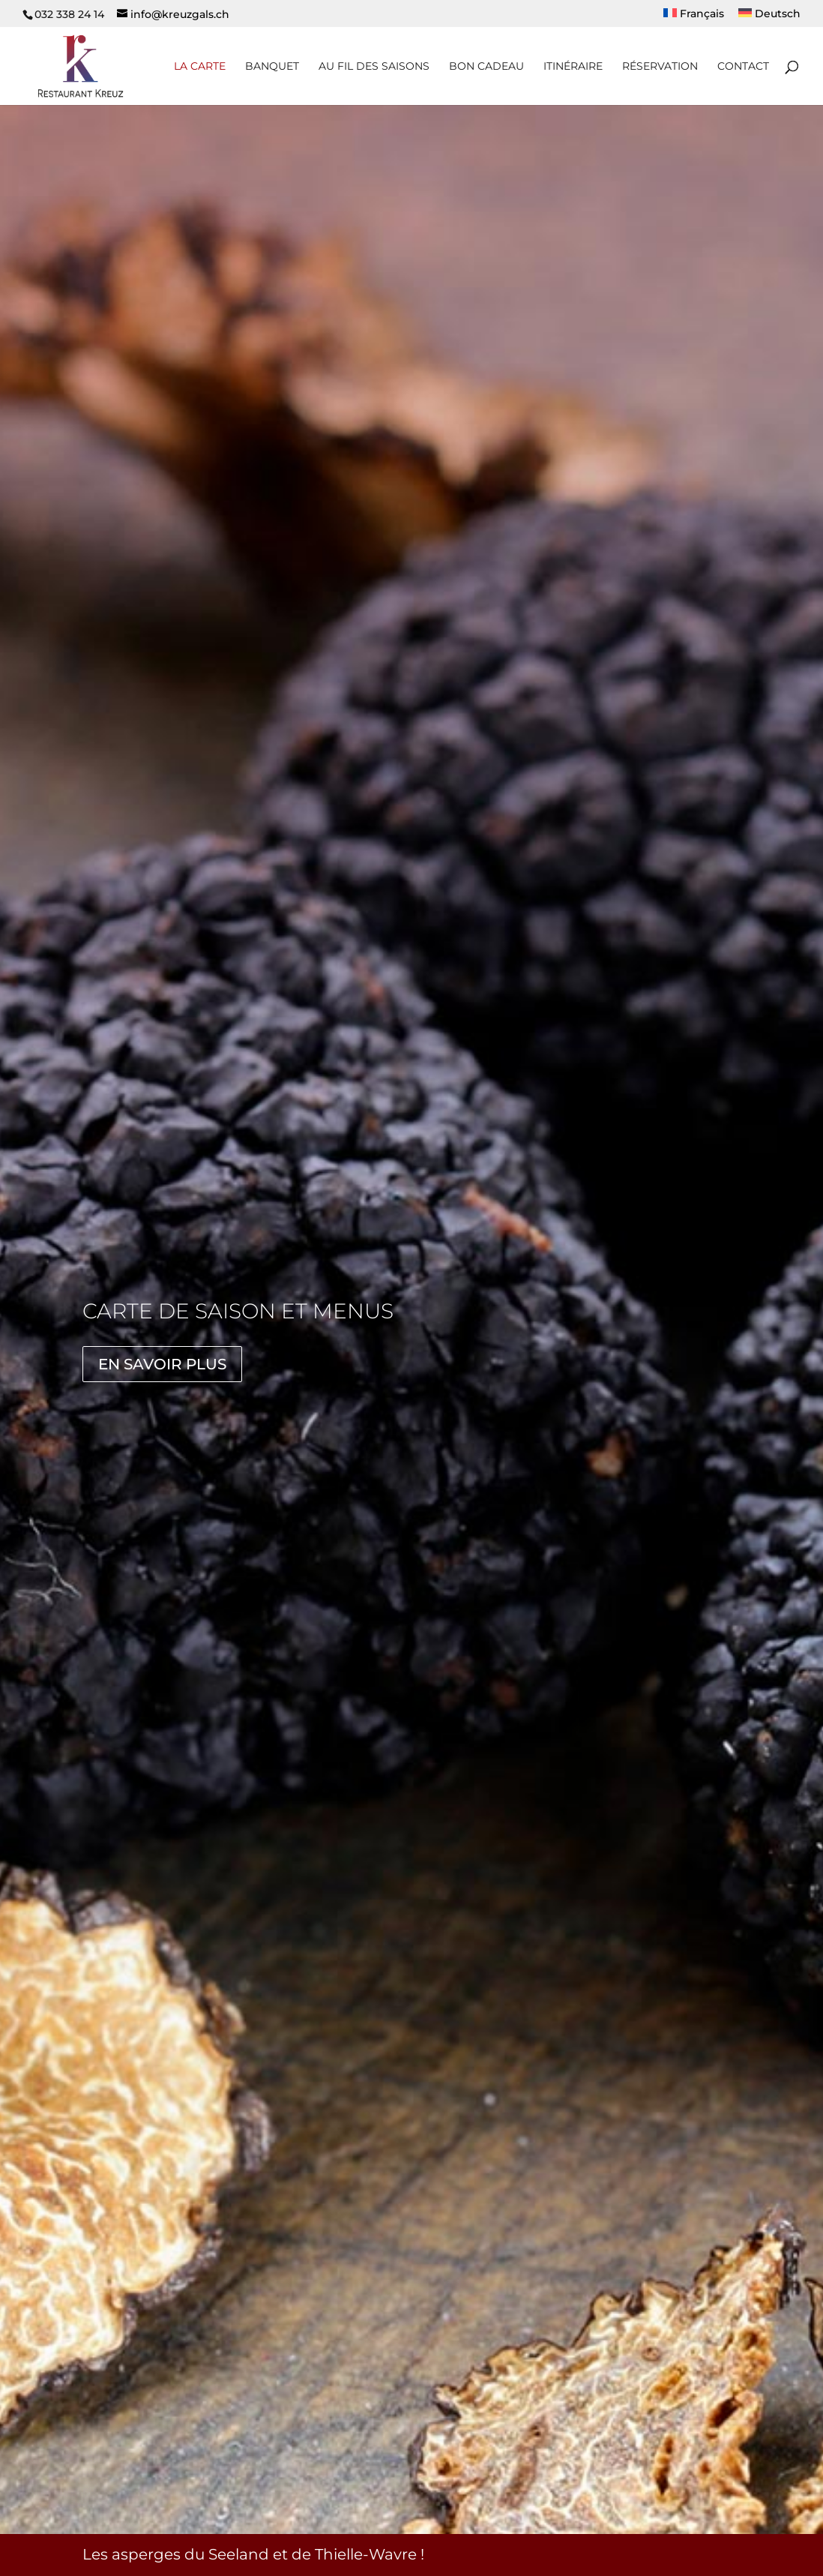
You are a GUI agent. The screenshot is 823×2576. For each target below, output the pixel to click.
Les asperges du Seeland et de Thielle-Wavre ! (253, 2554)
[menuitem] (693, 17)
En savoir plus (162, 1364)
